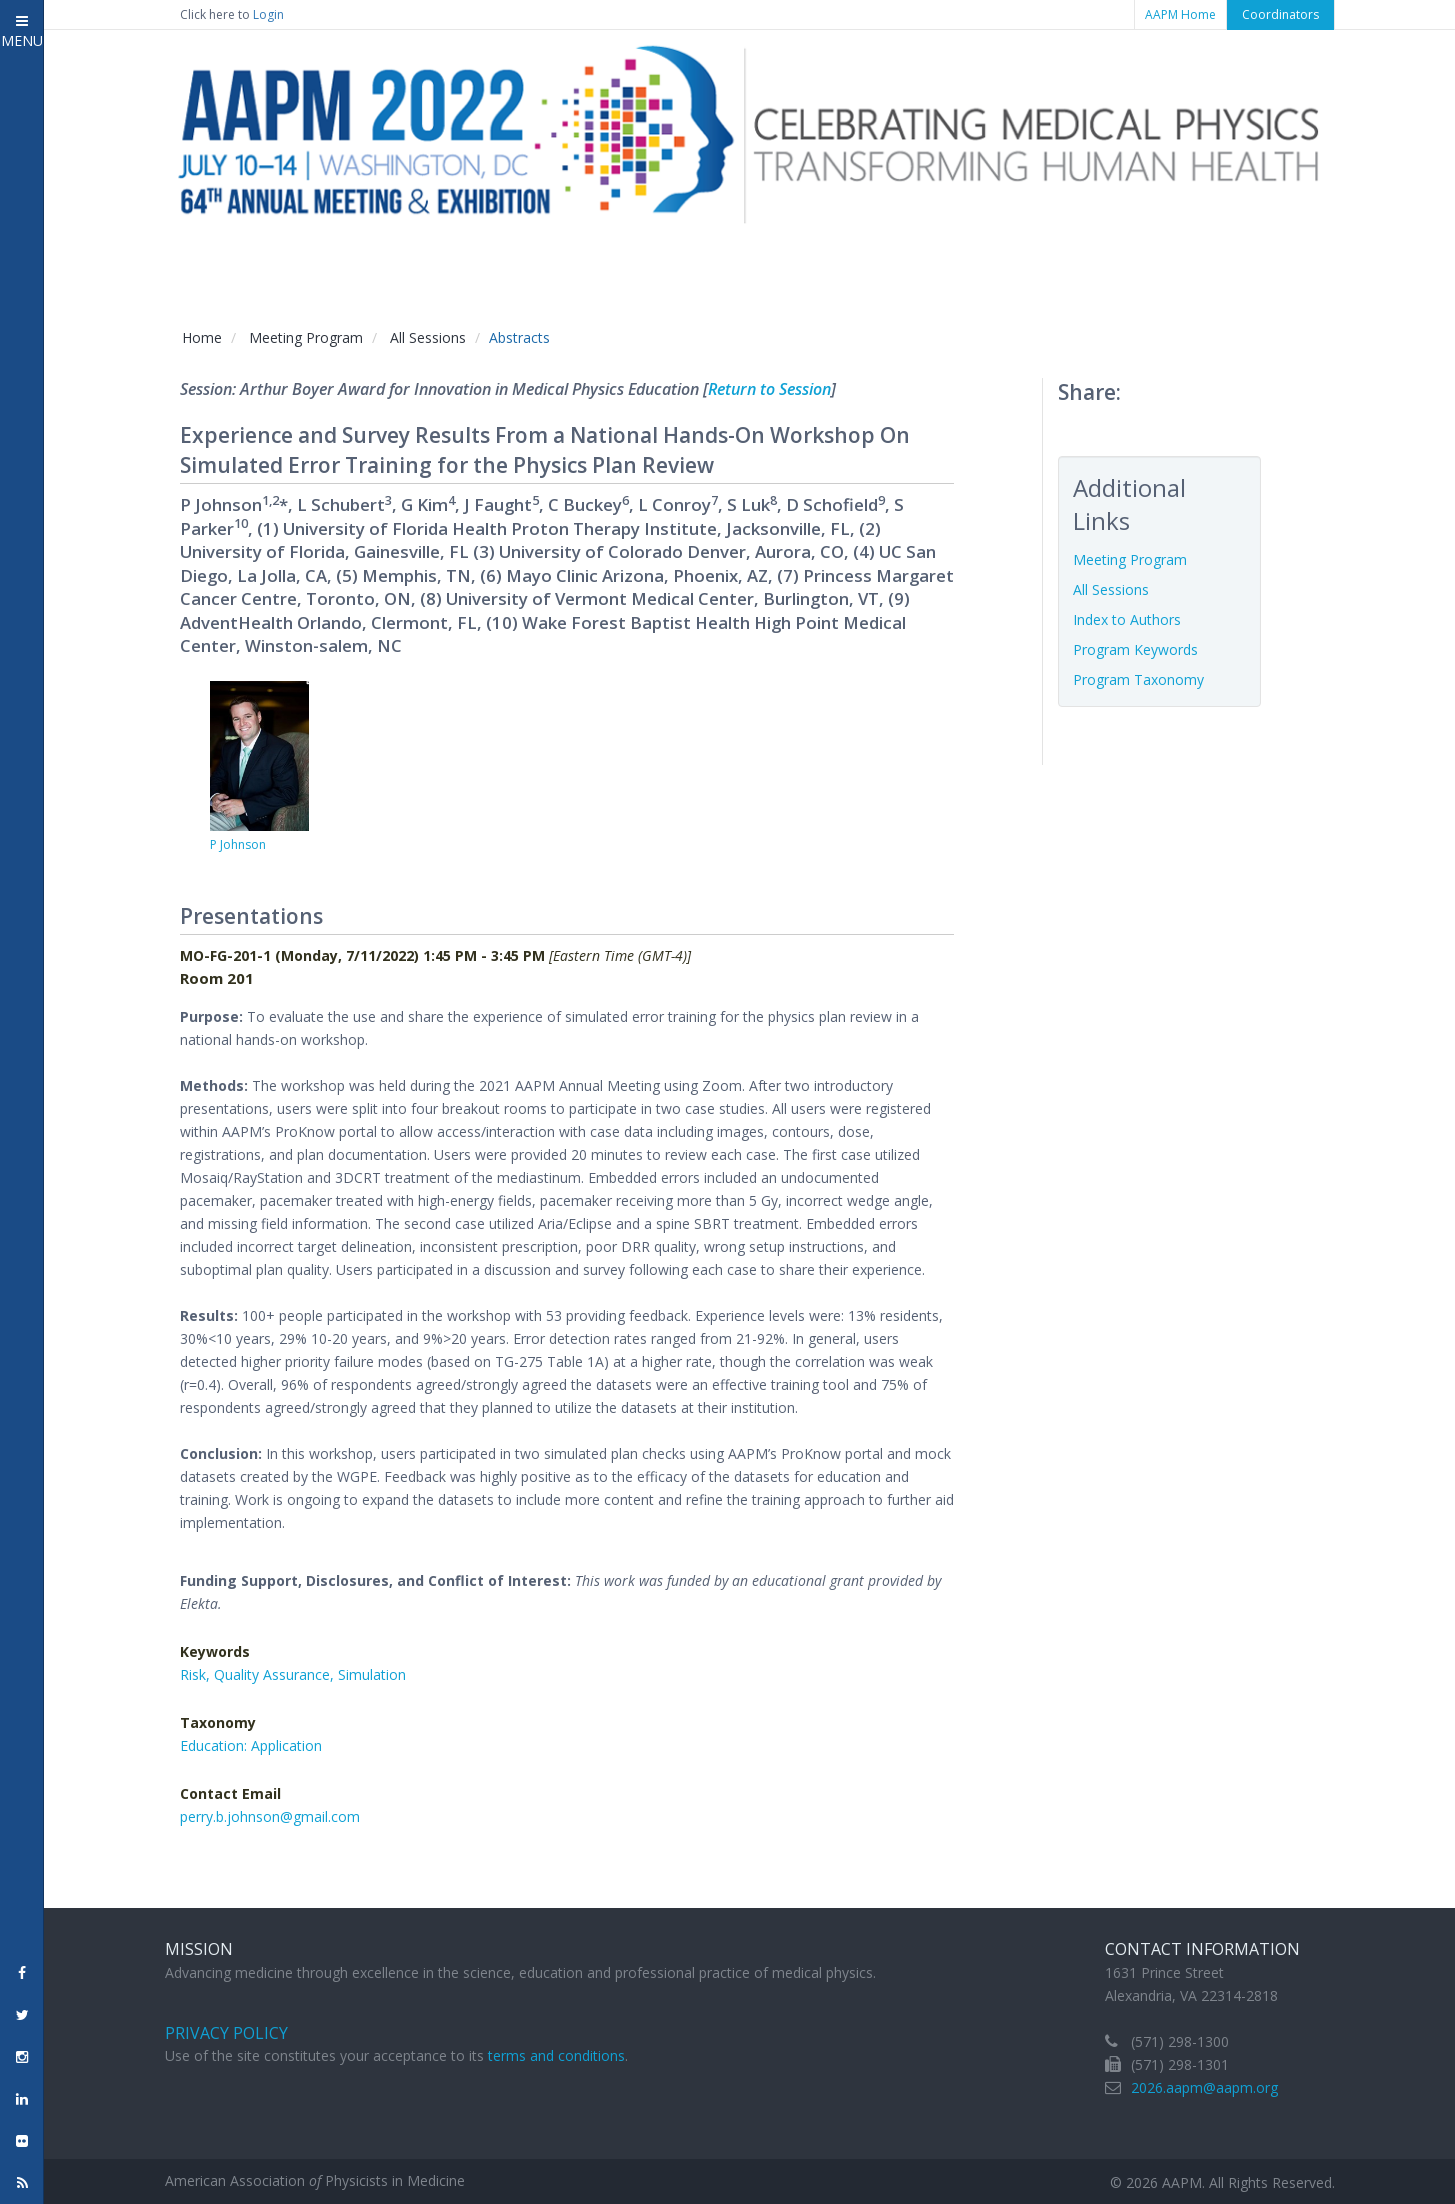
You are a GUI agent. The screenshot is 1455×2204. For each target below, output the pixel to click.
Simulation (372, 1674)
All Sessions (428, 337)
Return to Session (769, 389)
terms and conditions (556, 2055)
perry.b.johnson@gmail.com (270, 1816)
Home (202, 337)
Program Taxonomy (1138, 679)
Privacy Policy (226, 2033)
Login (268, 14)
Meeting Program (306, 337)
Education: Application (251, 1745)
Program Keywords (1135, 649)
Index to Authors (1127, 619)
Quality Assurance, (276, 1674)
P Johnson (238, 844)
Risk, (197, 1674)
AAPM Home (1180, 14)
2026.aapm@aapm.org (1204, 2087)
